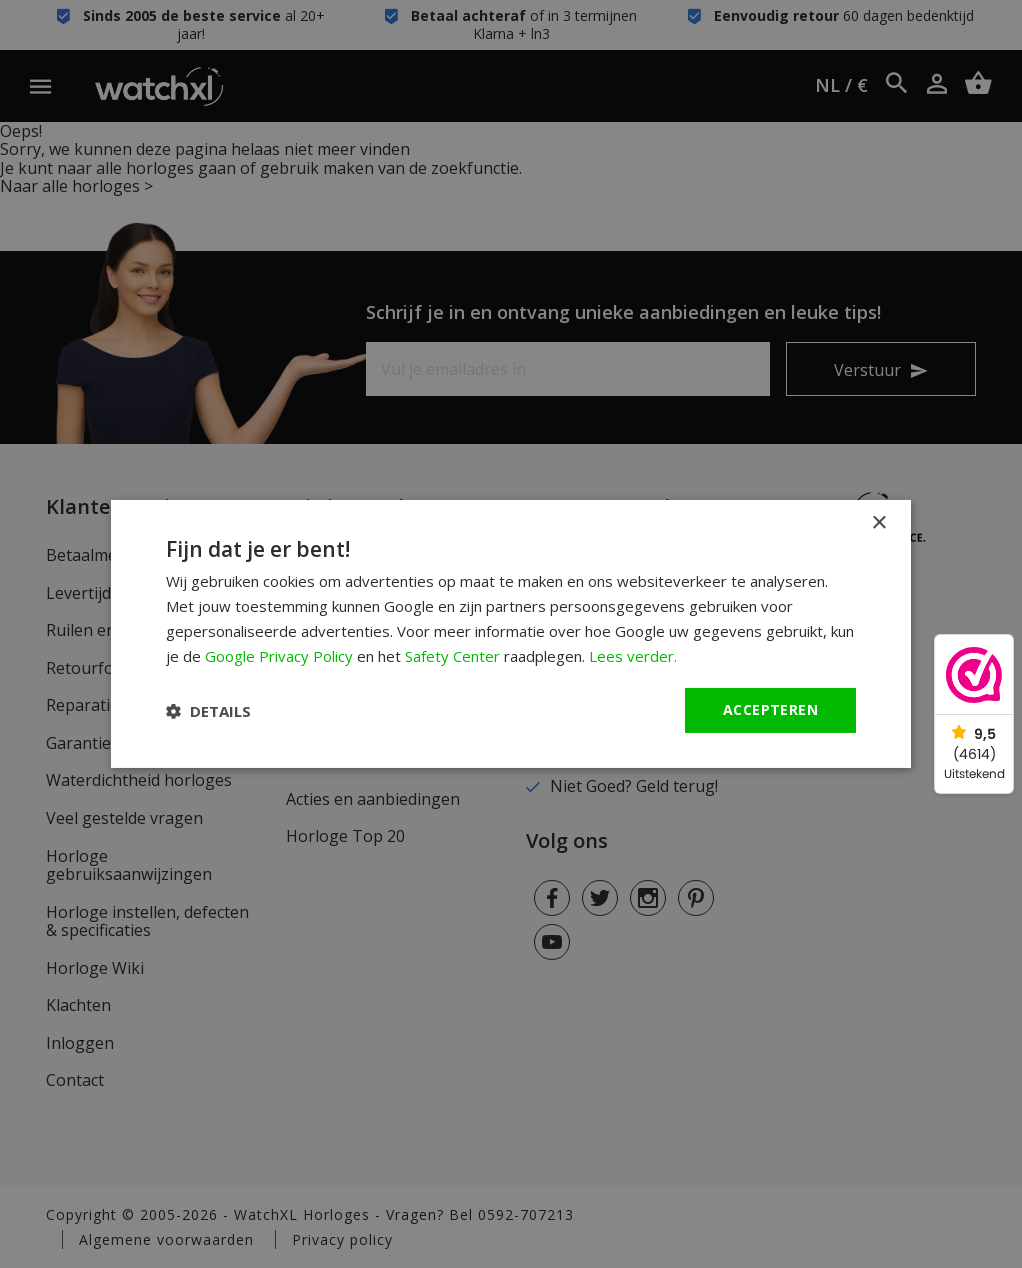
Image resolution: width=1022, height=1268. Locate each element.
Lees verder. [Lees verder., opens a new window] (633, 656)
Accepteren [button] (770, 709)
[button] (208, 711)
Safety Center (452, 656)
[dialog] (511, 634)
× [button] (878, 523)
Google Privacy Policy (279, 656)
